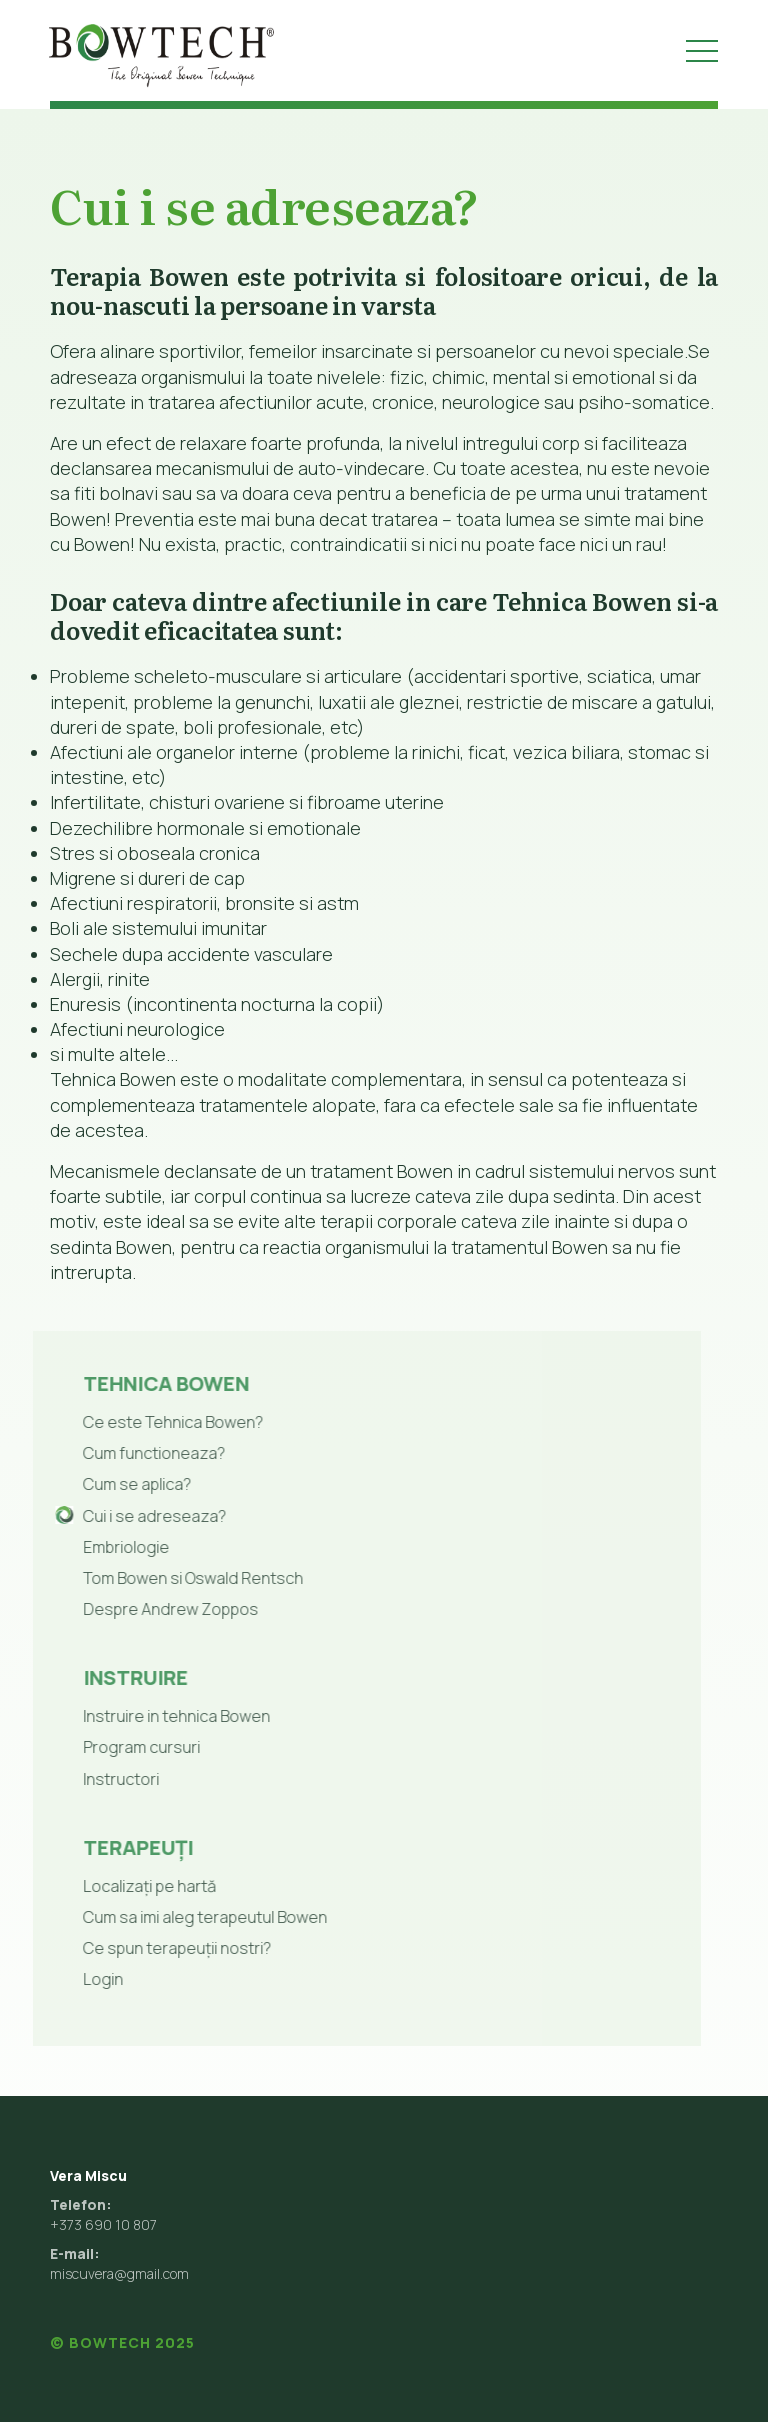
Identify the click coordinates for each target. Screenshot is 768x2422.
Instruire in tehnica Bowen (137, 1716)
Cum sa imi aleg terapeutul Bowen (166, 1917)
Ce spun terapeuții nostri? (138, 1948)
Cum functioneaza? (115, 1453)
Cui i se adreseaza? (115, 1516)
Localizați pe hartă (110, 1886)
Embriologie (87, 1547)
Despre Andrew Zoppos (131, 1609)
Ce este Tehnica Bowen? (134, 1422)
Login (64, 1979)
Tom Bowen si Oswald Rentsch (154, 1578)
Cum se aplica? (98, 1484)
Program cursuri (102, 1747)
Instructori (82, 1779)
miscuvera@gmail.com (119, 2273)
